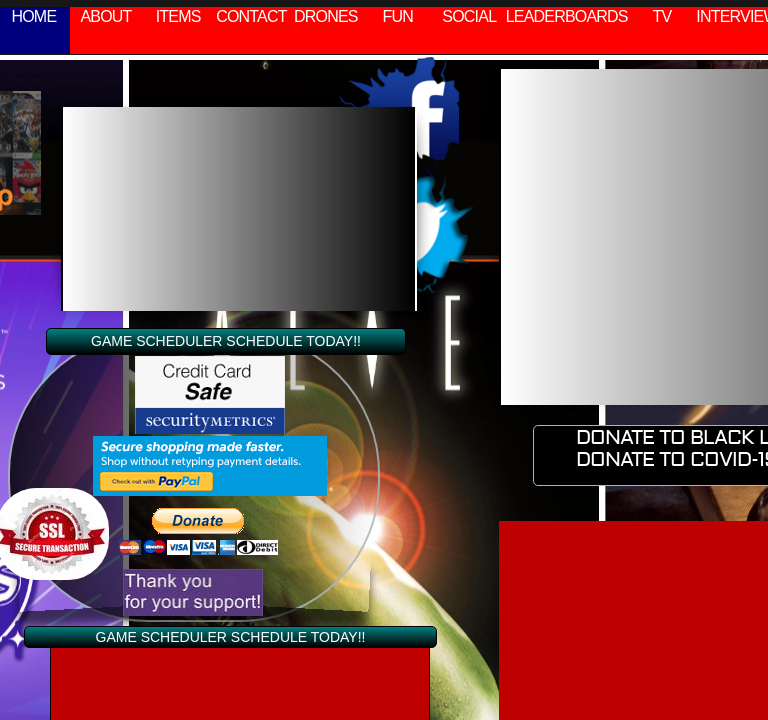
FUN (398, 16)
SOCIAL (469, 16)
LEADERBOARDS (567, 16)
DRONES (326, 16)
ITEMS (178, 16)
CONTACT (251, 16)
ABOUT (105, 16)
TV (662, 16)
